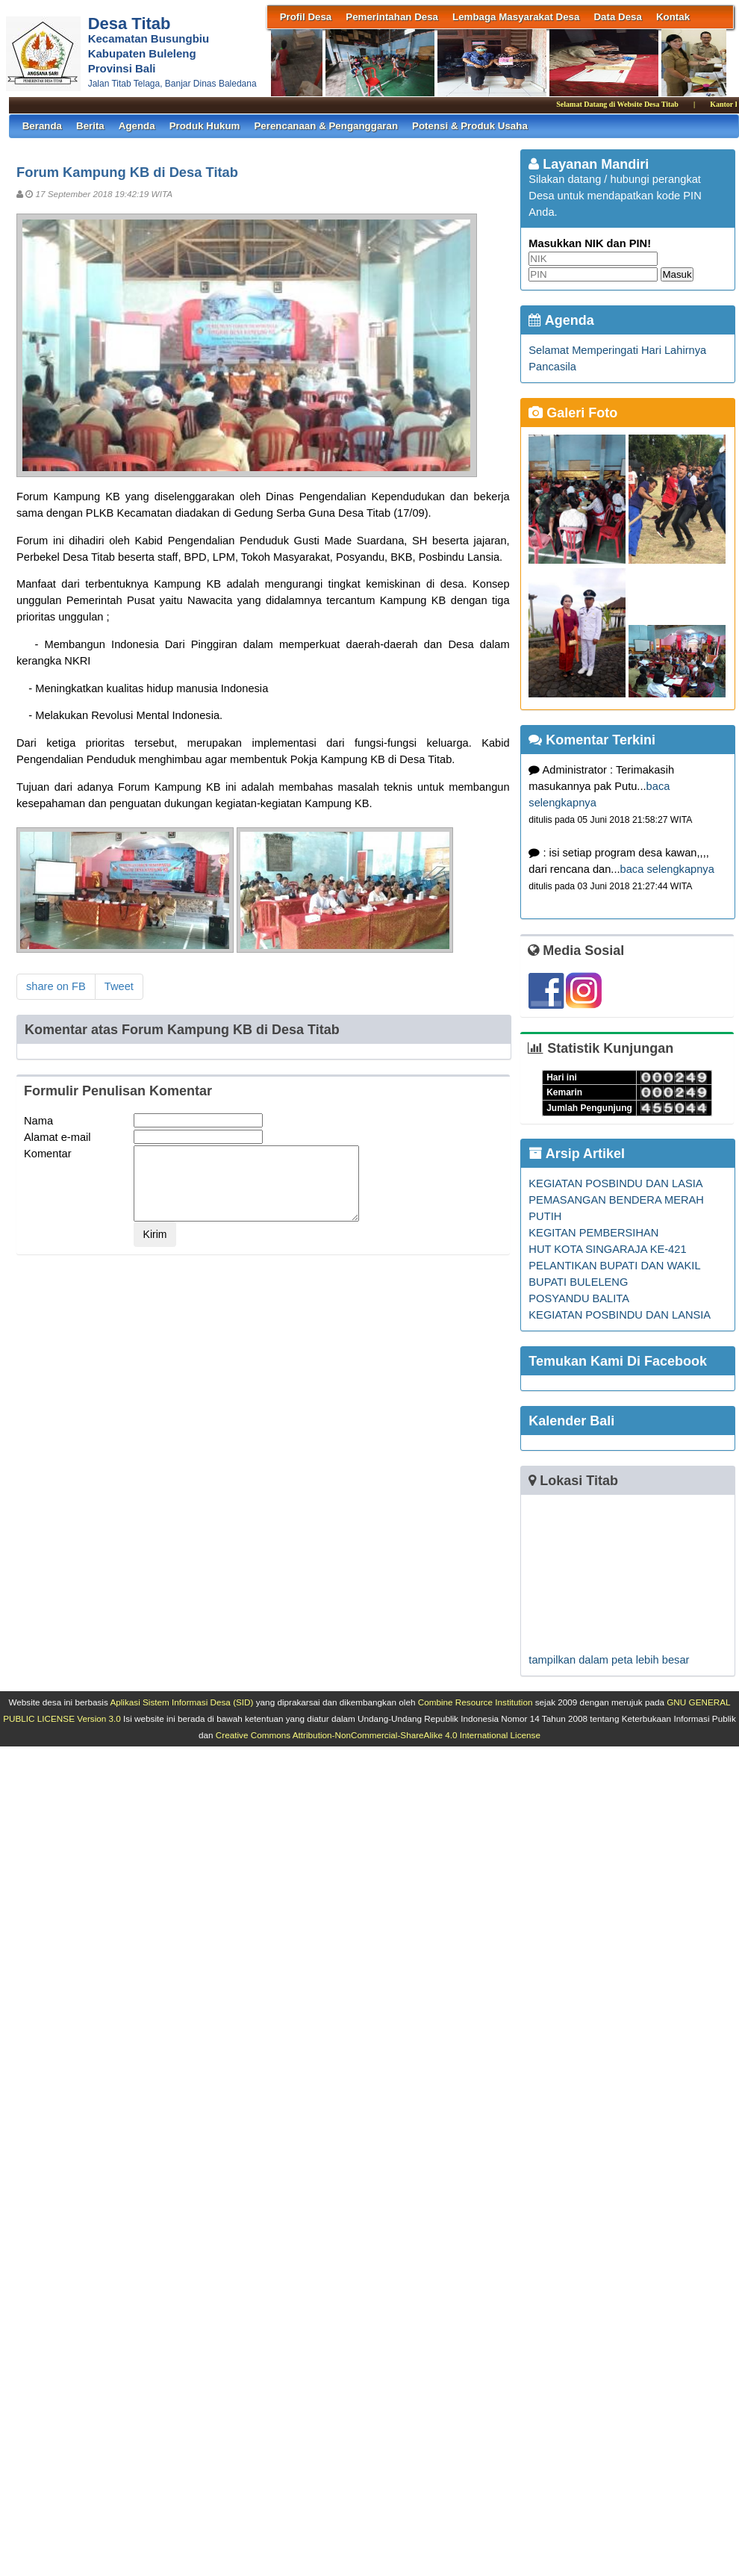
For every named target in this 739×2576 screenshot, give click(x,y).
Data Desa (617, 16)
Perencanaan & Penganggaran (326, 125)
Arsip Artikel (576, 1153)
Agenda (137, 125)
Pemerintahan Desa (392, 16)
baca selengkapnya (667, 869)
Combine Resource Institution (475, 1702)
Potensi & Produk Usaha (470, 125)
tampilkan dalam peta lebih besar (608, 1660)
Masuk (676, 274)
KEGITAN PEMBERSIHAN (593, 1233)
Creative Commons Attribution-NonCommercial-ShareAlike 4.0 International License (378, 1735)
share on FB (56, 986)
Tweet (119, 986)
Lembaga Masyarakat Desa (515, 16)
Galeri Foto (572, 412)
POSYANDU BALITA (578, 1298)
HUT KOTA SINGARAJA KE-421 (607, 1249)
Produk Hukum (204, 125)
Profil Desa (306, 16)
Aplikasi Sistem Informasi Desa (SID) (181, 1702)
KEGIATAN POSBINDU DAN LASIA (615, 1183)
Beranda (42, 125)
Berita (90, 125)
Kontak (673, 16)
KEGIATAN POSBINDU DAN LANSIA (619, 1315)
